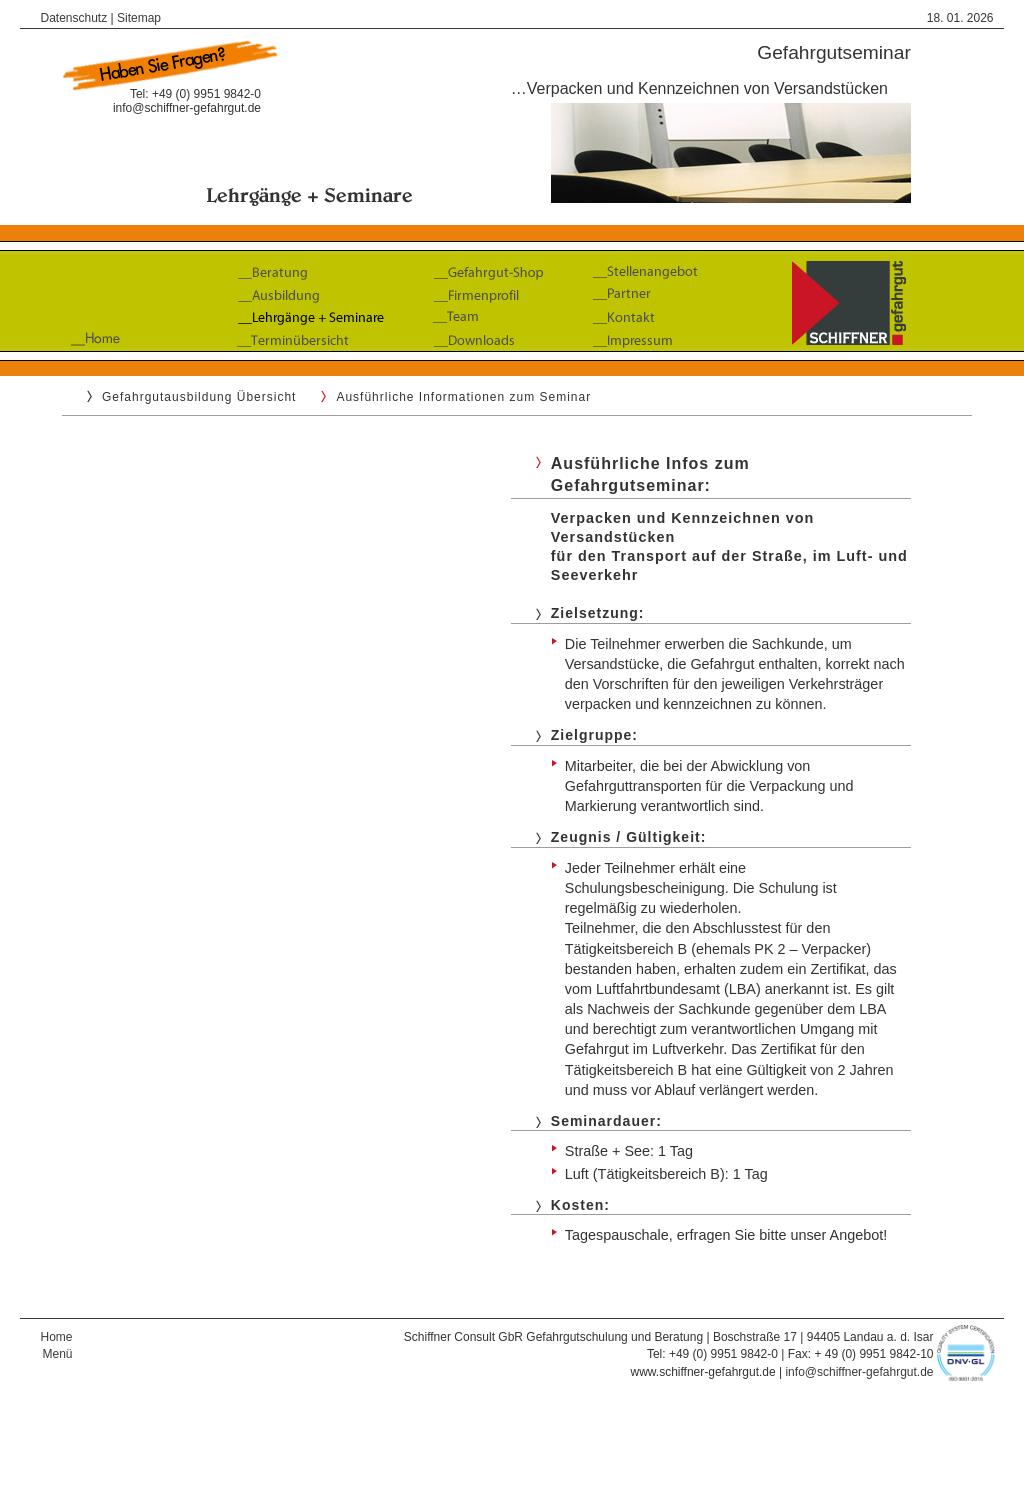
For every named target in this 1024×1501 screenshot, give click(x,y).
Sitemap (139, 18)
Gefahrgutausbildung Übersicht (199, 397)
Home (56, 1337)
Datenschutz (73, 18)
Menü (57, 1354)
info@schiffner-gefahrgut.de (187, 108)
